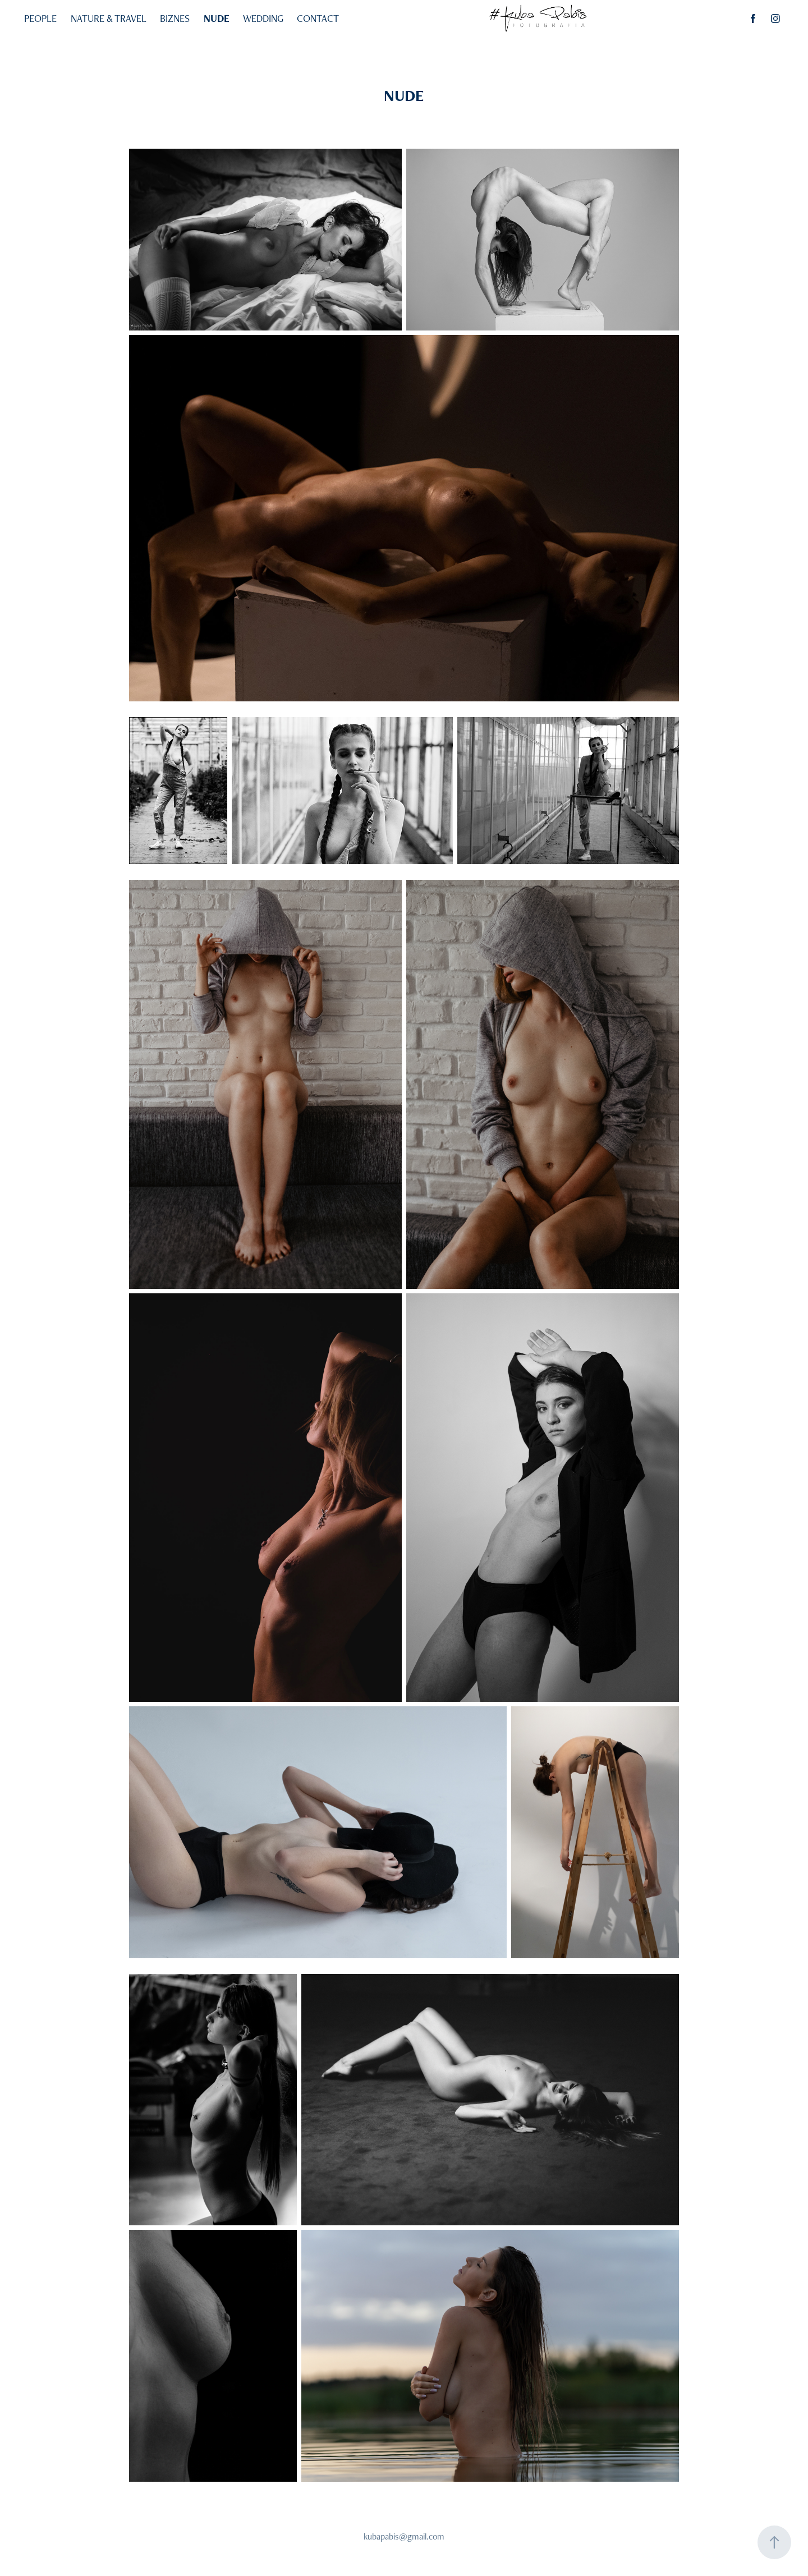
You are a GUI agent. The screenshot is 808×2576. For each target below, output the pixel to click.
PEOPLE (40, 18)
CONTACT (318, 18)
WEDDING (263, 18)
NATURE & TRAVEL (108, 18)
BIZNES (175, 18)
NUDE (216, 18)
